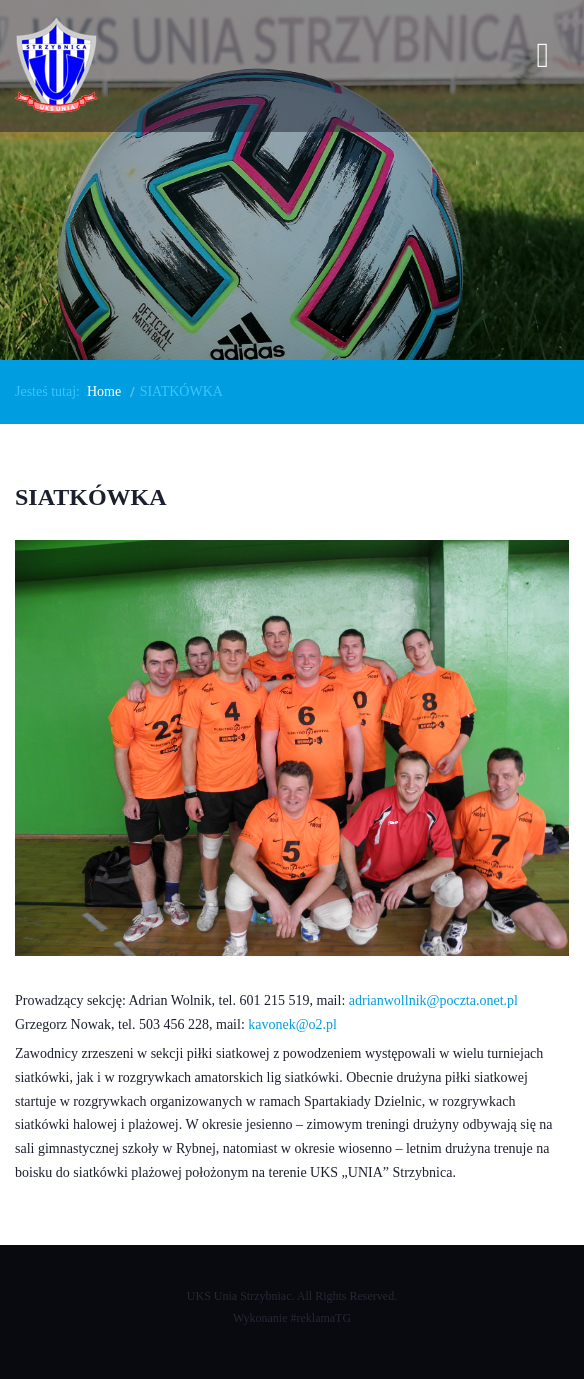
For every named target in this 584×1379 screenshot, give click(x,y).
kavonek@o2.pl (292, 1024)
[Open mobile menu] (543, 59)
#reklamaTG (320, 1318)
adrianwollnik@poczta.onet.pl (433, 1000)
